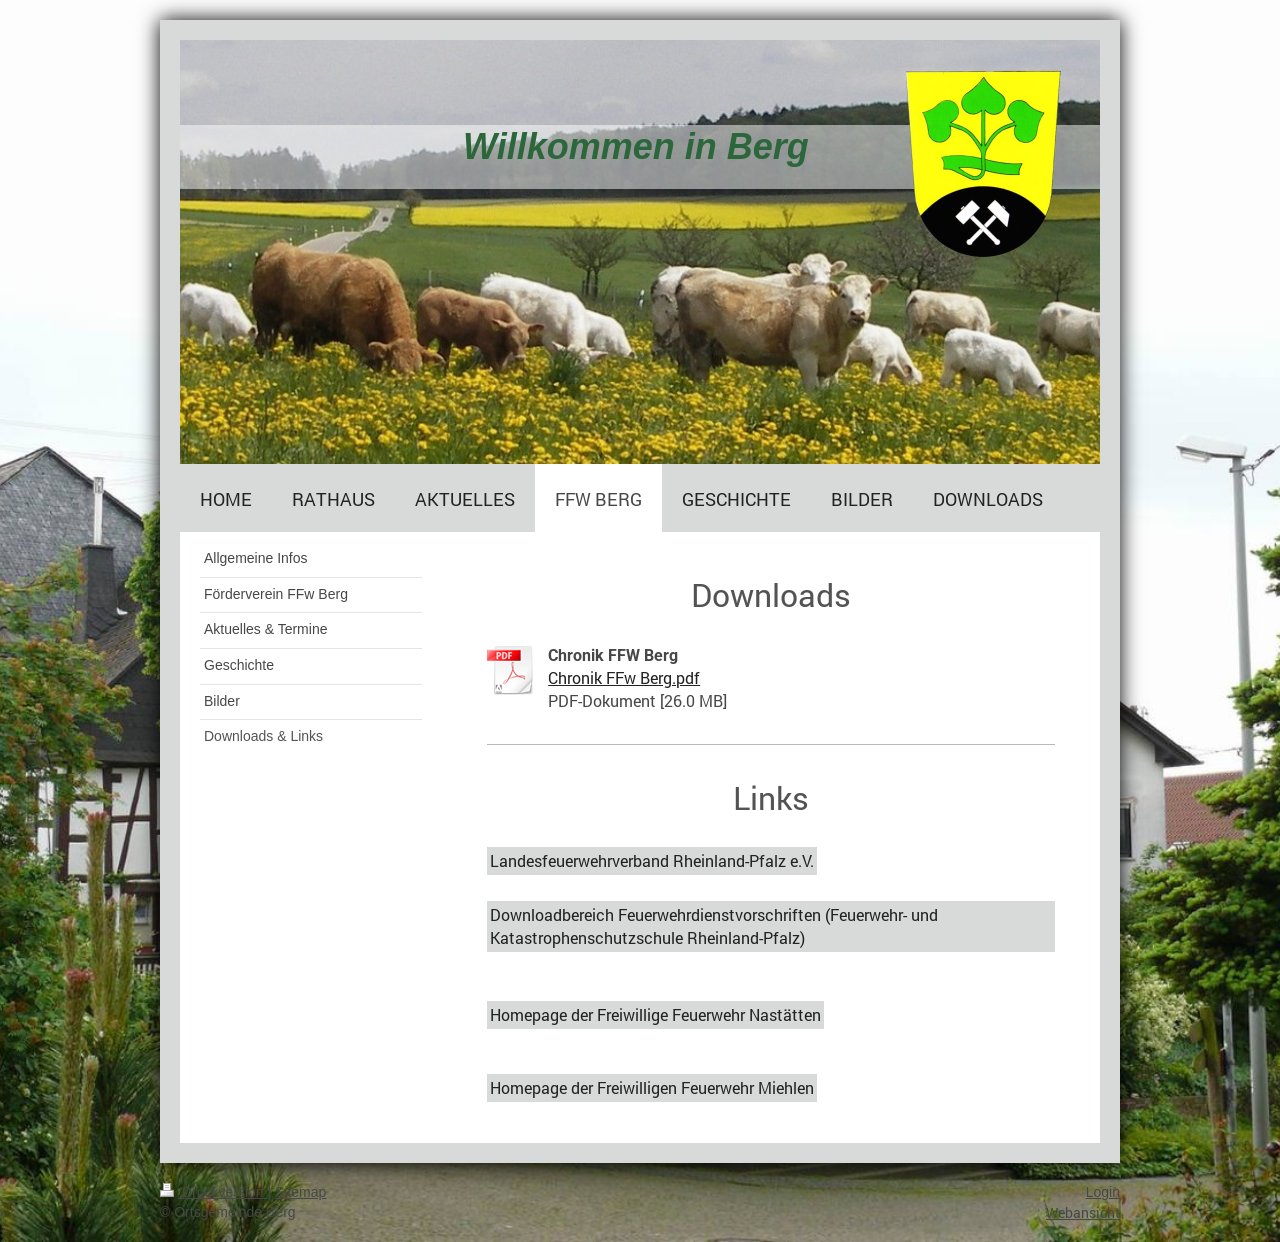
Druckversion (213, 1192)
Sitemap (300, 1192)
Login (1103, 1192)
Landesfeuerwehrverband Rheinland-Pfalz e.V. (652, 860)
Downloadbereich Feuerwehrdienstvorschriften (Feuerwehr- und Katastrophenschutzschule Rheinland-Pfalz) (714, 925)
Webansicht (1083, 1212)
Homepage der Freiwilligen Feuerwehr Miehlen (652, 1087)
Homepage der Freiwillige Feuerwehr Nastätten (655, 1014)
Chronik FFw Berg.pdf (624, 677)
